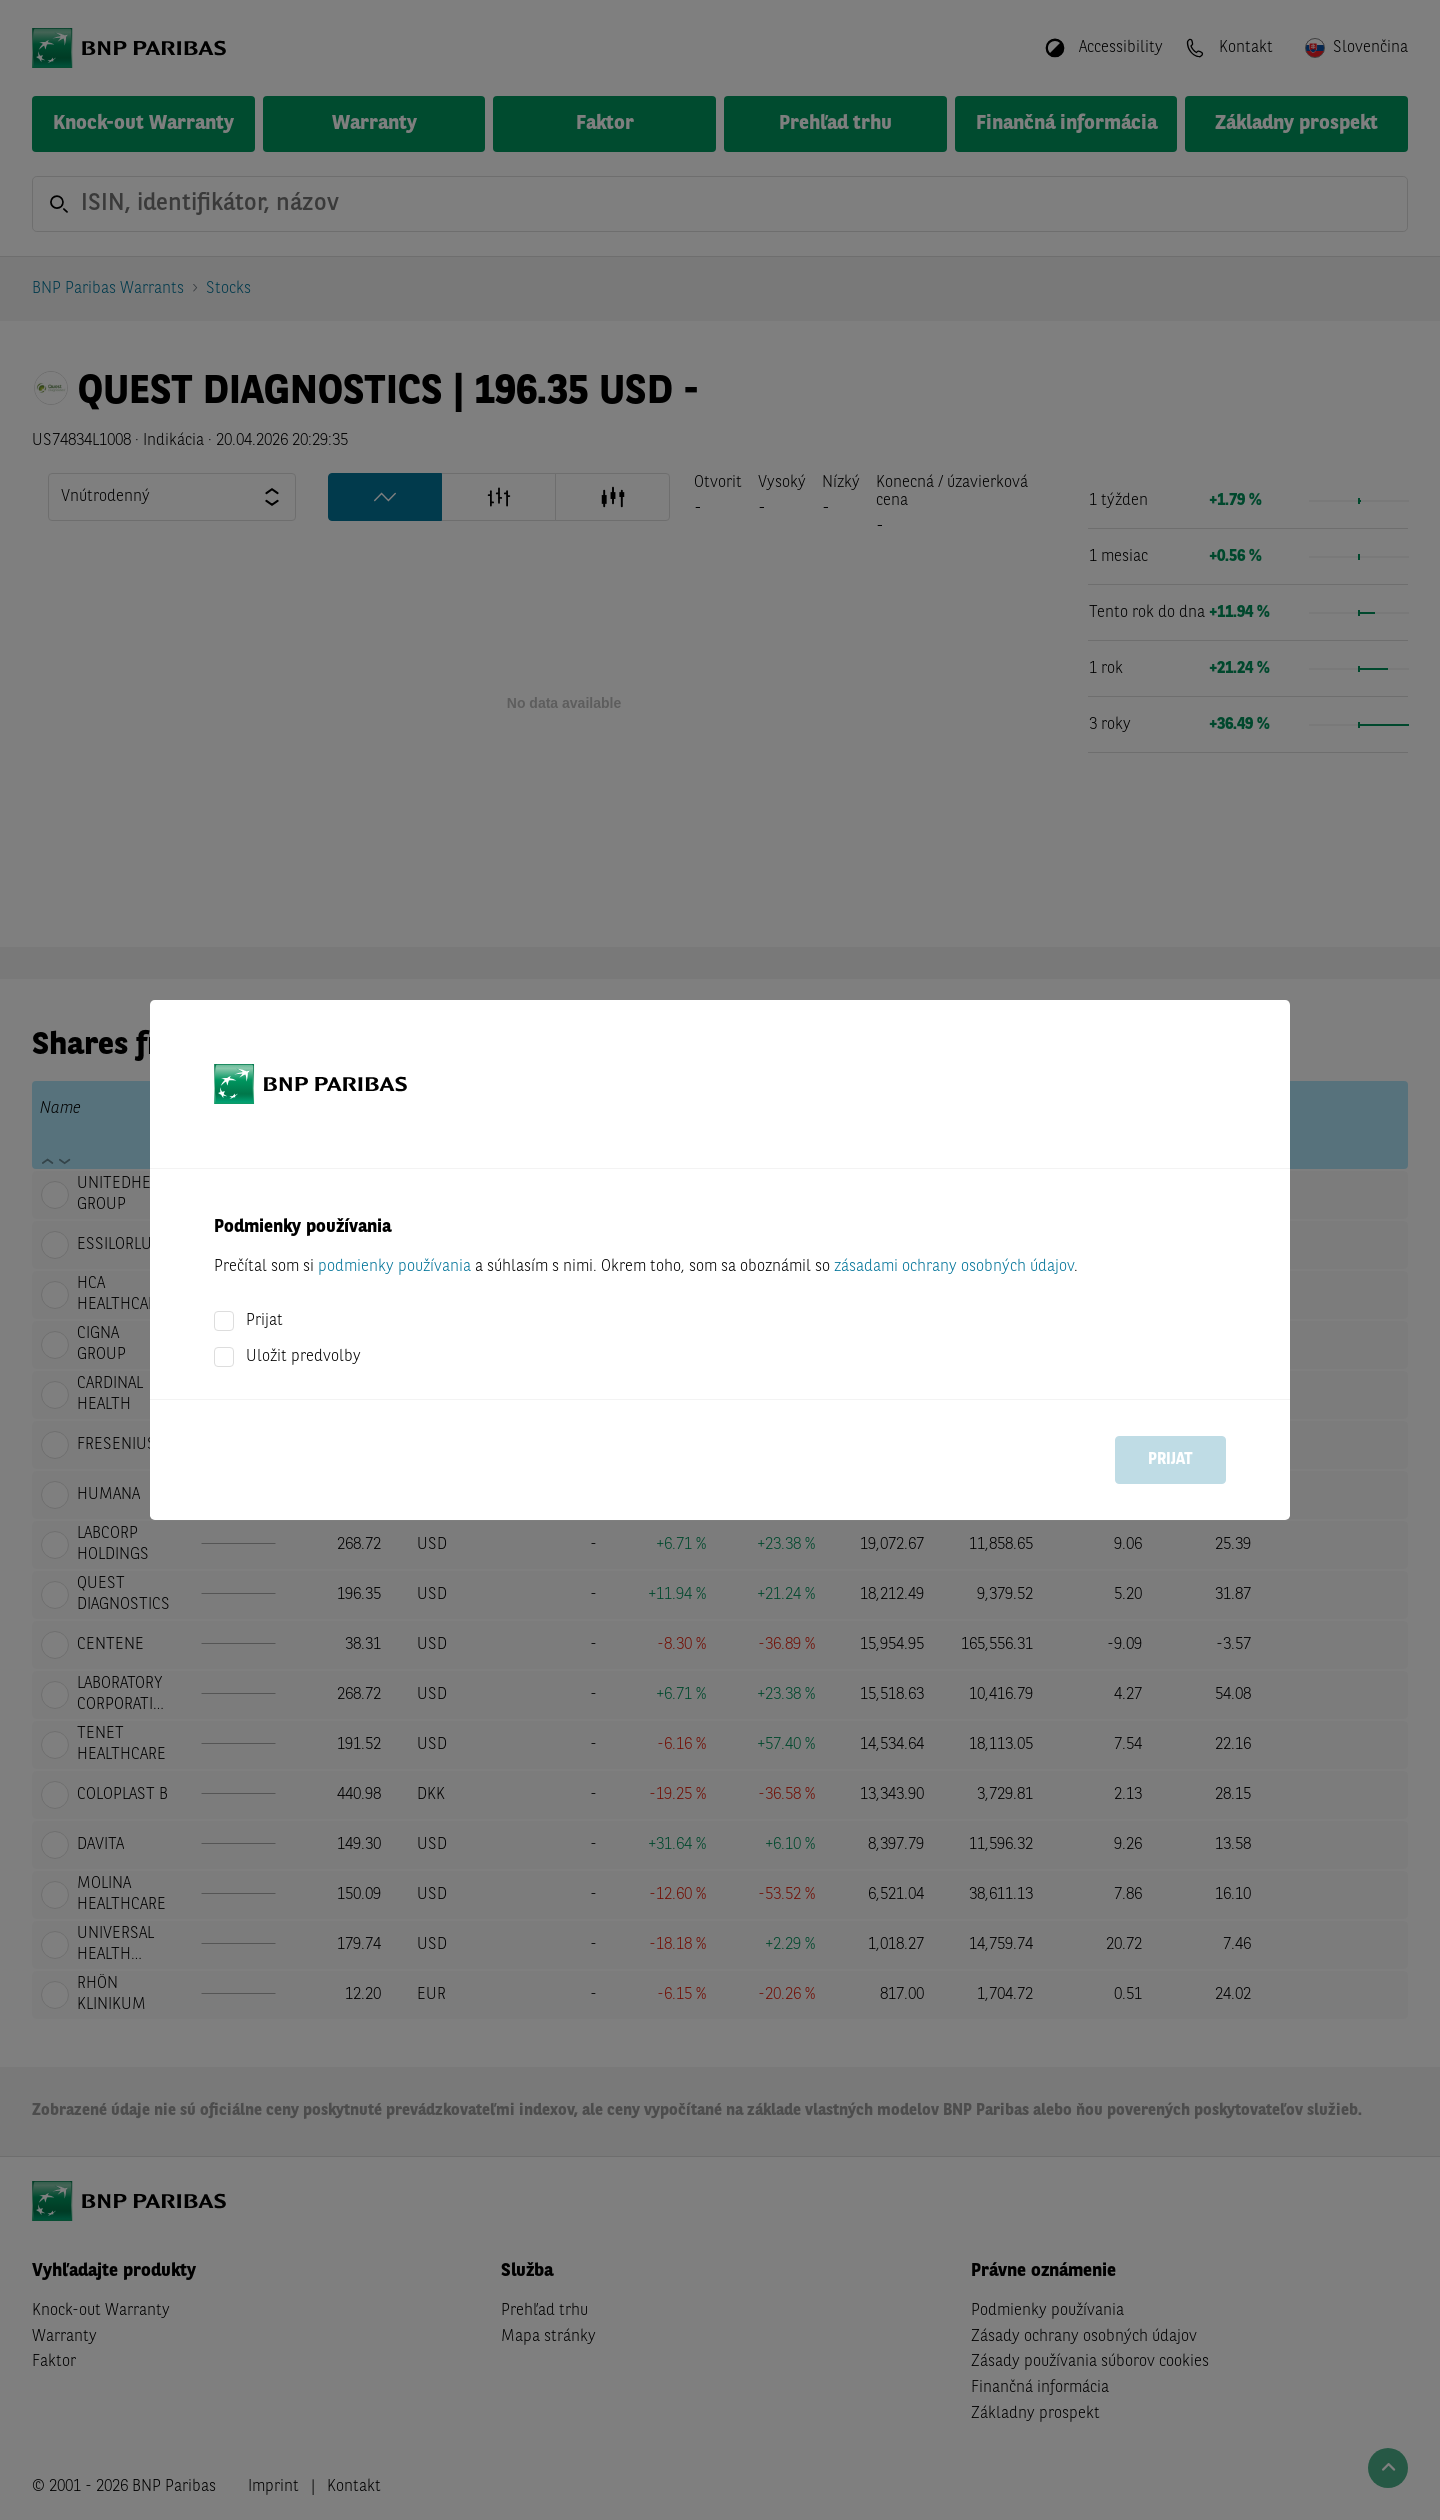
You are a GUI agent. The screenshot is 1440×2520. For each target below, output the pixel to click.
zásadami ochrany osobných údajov (954, 1267)
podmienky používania (394, 1267)
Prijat (264, 1321)
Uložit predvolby (303, 1357)
